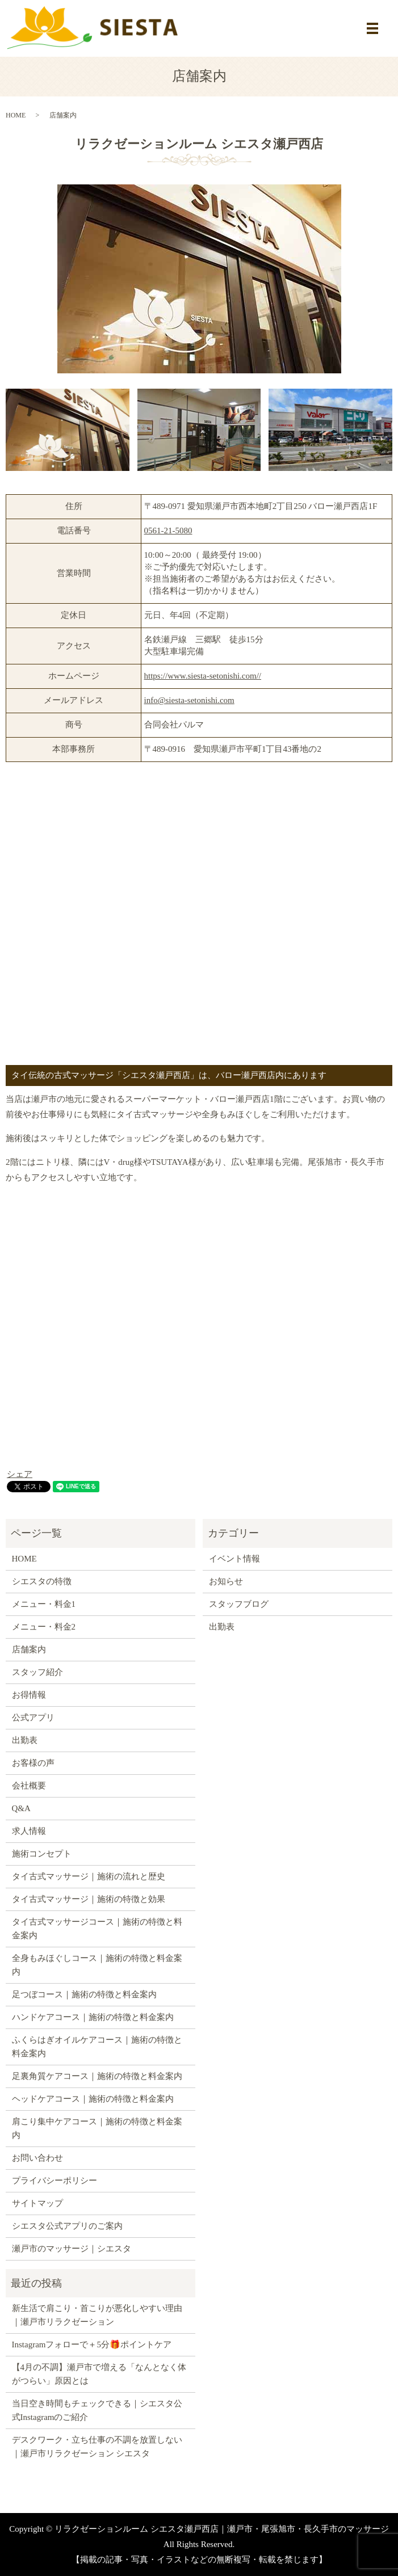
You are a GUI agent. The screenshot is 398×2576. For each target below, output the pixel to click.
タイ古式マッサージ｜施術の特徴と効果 (88, 1899)
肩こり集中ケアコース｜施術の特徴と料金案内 (97, 2128)
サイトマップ (37, 2203)
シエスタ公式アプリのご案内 (67, 2225)
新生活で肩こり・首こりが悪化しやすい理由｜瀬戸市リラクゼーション (97, 2315)
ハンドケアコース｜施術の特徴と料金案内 (93, 2017)
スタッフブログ (239, 1604)
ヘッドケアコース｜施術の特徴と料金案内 (93, 2098)
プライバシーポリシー (54, 2180)
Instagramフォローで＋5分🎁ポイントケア (91, 2344)
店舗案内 (29, 1649)
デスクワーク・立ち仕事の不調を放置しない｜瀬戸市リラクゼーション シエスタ (97, 2446)
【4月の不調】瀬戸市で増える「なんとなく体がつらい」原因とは (99, 2374)
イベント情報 (234, 1558)
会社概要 (29, 1785)
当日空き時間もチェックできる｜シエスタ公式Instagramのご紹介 (97, 2410)
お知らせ (226, 1581)
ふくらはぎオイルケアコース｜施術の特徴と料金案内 (97, 2046)
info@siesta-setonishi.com (189, 700)
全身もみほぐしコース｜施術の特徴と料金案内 (97, 1965)
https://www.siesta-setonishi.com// (203, 675)
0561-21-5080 (168, 530)
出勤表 (24, 1740)
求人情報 (29, 1831)
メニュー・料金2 (44, 1626)
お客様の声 (33, 1762)
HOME (16, 115)
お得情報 (29, 1694)
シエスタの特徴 (42, 1581)
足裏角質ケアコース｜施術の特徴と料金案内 (97, 2076)
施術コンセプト (42, 1853)
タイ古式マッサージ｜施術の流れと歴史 (88, 1876)
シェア (19, 1474)
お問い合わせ (37, 2157)
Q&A (21, 1808)
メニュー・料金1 (44, 1604)
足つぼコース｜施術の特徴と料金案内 (84, 1994)
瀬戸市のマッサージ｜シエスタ (71, 2248)
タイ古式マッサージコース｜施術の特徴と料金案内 (97, 1928)
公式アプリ (33, 1717)
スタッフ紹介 (37, 1672)
